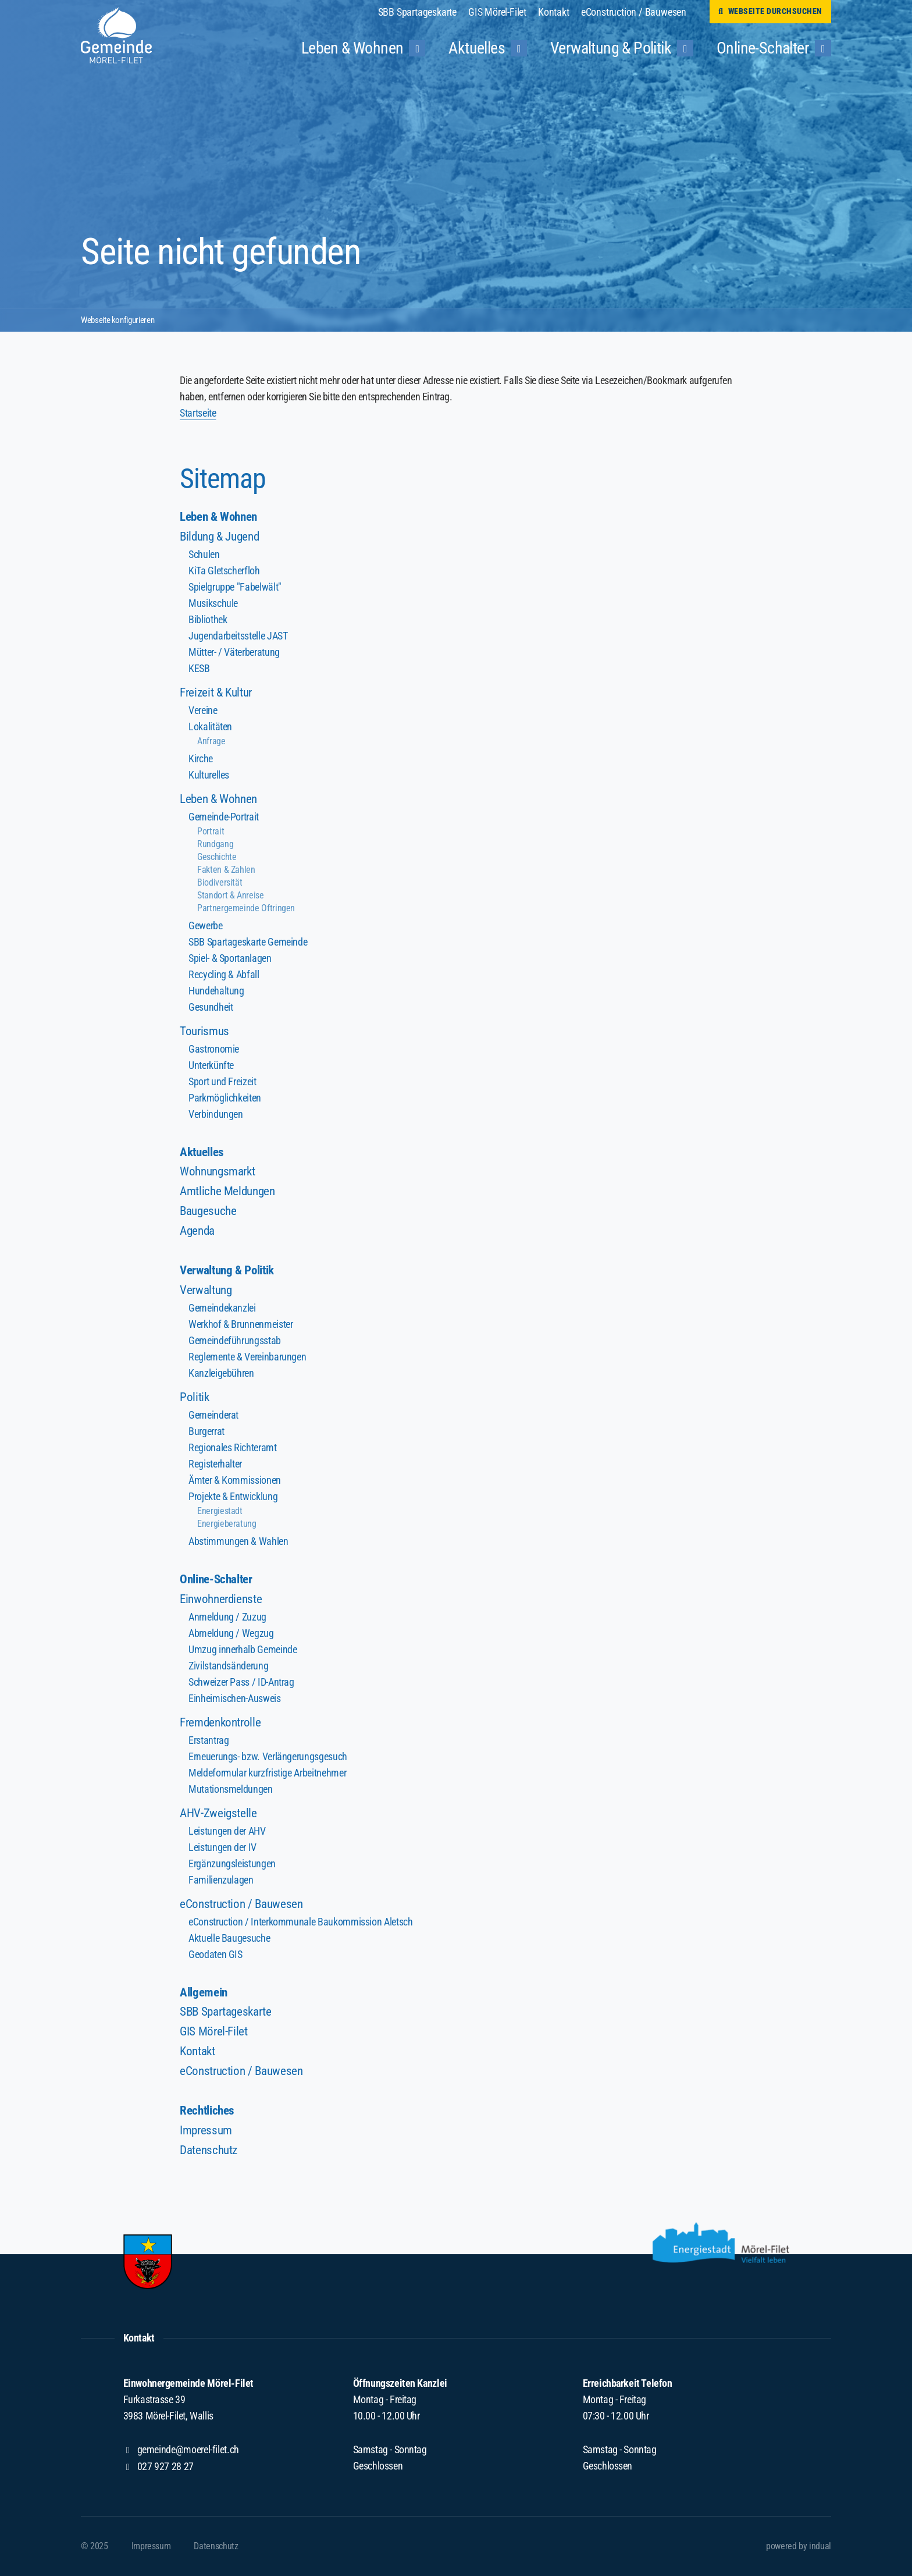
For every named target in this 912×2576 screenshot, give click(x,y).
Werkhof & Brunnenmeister (240, 1326)
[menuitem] (422, 12)
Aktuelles (203, 1153)
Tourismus (205, 1031)
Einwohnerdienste (223, 1601)
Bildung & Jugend (222, 537)
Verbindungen (215, 1114)
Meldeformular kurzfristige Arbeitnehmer (266, 1776)
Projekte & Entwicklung (232, 1499)
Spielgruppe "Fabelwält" (234, 587)
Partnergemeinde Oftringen (245, 908)
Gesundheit (210, 1007)
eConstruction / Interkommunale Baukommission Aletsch (299, 1924)
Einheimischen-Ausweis (234, 1701)
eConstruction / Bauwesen (244, 1906)
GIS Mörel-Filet (215, 2035)
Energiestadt (219, 1513)
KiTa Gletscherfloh (223, 571)
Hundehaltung (216, 991)
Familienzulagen (220, 1883)
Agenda (199, 1232)
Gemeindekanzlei (221, 1310)
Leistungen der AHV (226, 1834)
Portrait (210, 831)
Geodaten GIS (215, 1957)
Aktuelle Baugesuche (228, 1941)
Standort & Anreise (230, 895)
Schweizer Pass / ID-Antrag (241, 1685)
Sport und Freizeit (222, 1082)
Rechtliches (209, 2115)
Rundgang (215, 844)
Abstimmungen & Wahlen (238, 1543)
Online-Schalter (219, 1582)
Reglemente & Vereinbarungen (246, 1359)
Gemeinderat (213, 1417)
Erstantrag (208, 1743)
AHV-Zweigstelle (219, 1815)
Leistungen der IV (222, 1850)
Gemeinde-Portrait (223, 817)
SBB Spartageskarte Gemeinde (247, 942)
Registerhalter (214, 1466)
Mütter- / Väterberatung (233, 652)
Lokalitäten (210, 727)
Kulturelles (208, 775)
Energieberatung (226, 1526)
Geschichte (216, 857)
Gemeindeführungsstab (234, 1343)
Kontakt (199, 2055)
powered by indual (799, 2546)
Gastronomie (213, 1049)
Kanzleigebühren (221, 1375)
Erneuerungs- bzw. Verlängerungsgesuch (267, 1759)
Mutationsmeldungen (230, 1792)
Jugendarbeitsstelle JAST (237, 636)
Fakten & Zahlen (226, 870)
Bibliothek (207, 620)
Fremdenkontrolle (223, 1725)
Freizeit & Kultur (218, 692)
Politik (195, 1399)
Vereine (202, 711)
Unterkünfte (211, 1066)
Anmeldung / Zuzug (227, 1620)
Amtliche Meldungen (230, 1192)
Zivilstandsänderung (228, 1668)
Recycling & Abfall (223, 975)
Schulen (203, 555)
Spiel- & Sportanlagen (229, 959)
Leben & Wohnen (221, 517)
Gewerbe (205, 926)
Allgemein (205, 1995)
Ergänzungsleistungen (231, 1866)
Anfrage (211, 741)
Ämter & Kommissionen (234, 1482)
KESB (198, 669)
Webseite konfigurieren (122, 319)
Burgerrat (206, 1433)
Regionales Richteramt (232, 1450)
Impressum (207, 2134)
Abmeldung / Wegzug (230, 1636)
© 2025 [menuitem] (94, 2546)
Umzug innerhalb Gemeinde (242, 1652)
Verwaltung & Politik (231, 1272)
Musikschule (213, 604)
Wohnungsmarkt (220, 1173)
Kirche (200, 759)
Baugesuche (210, 1212)
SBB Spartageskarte (229, 2015)
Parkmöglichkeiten (224, 1098)
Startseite (198, 413)
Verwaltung (207, 1292)
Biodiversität (219, 883)
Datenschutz (211, 2154)
